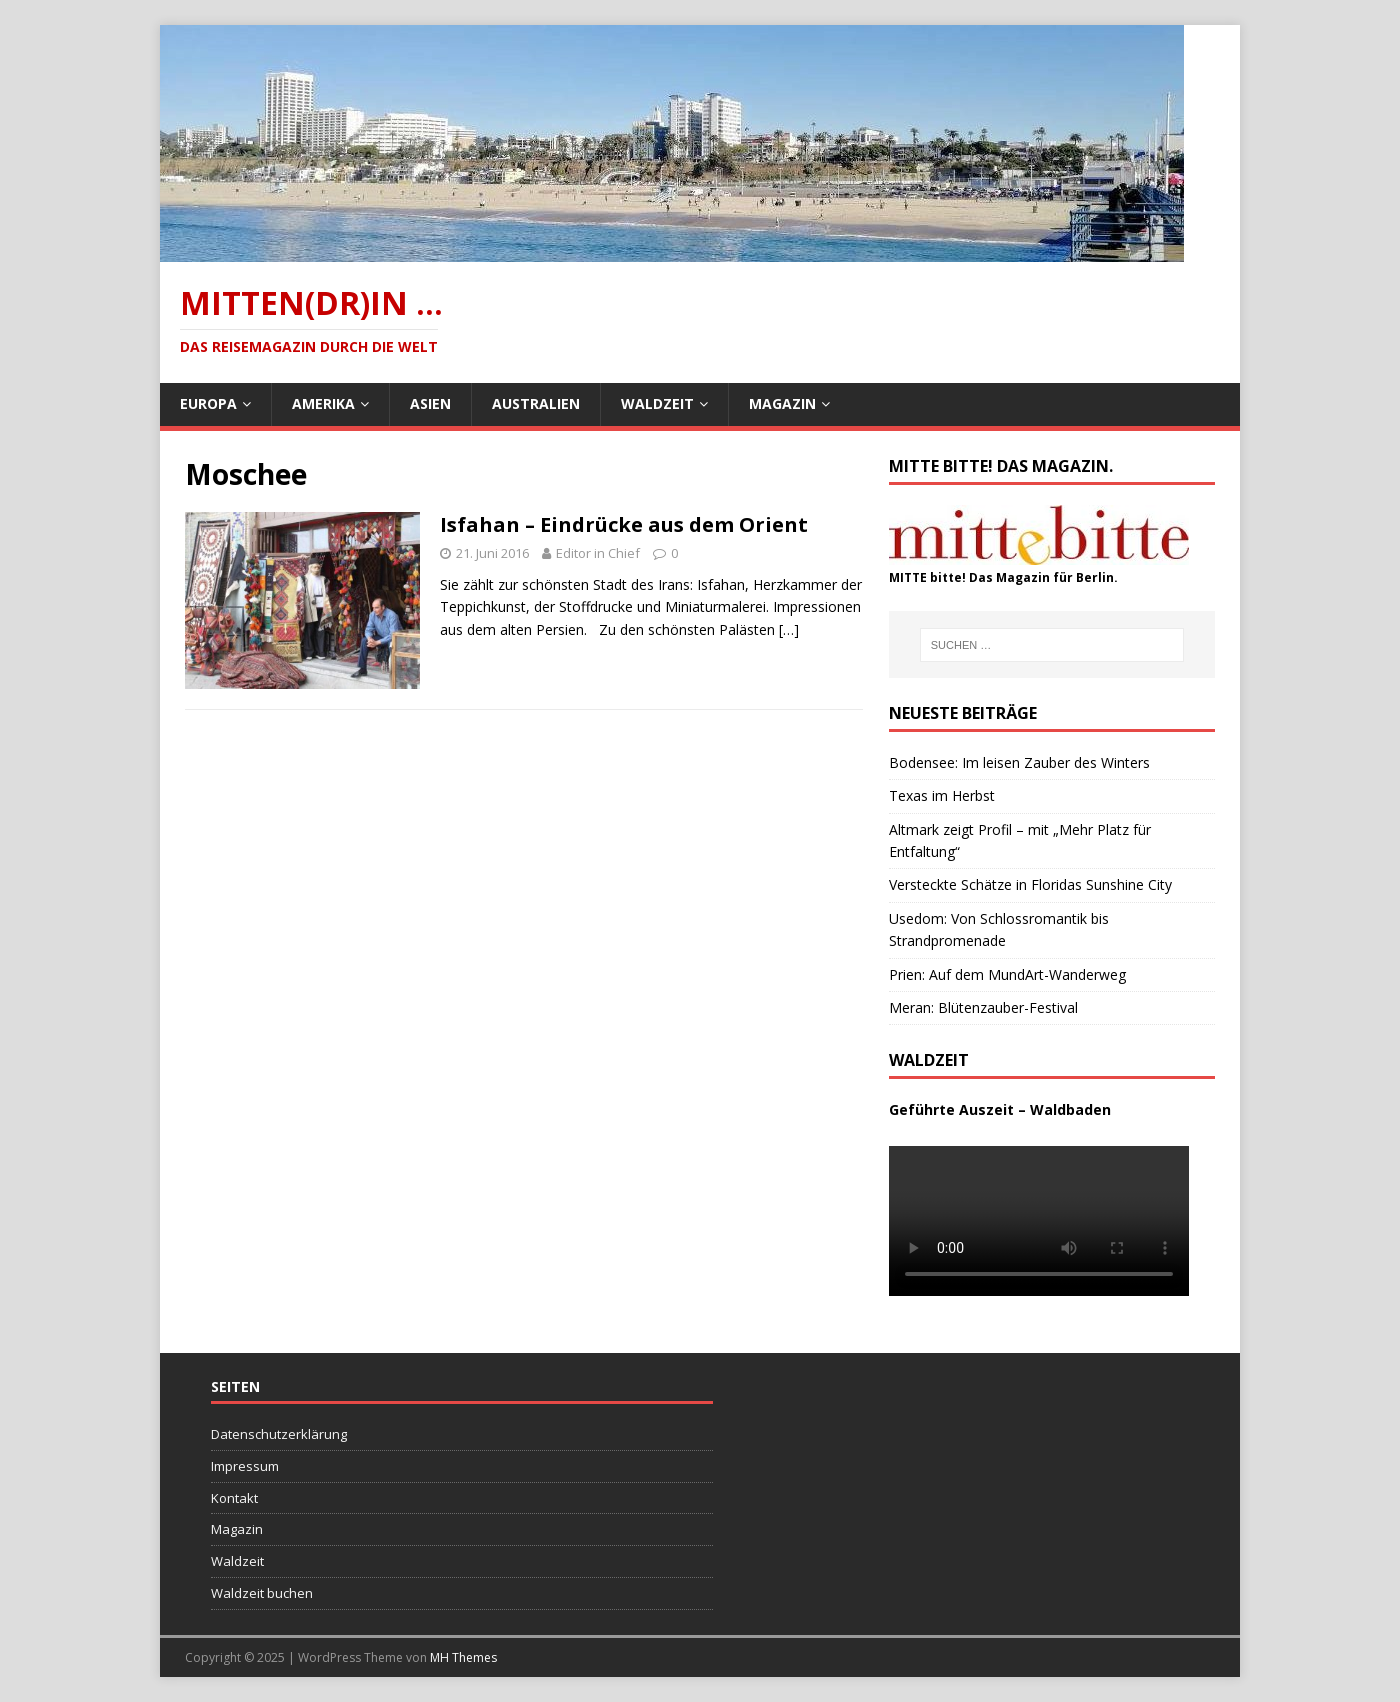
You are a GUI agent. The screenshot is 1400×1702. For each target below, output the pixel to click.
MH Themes (463, 1657)
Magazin (782, 403)
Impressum (245, 1466)
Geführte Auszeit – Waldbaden (1000, 1109)
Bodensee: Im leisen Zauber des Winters (1019, 762)
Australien (536, 403)
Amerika (323, 403)
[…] (789, 629)
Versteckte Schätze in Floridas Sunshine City (1030, 884)
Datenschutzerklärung (279, 1434)
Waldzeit (657, 403)
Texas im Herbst (942, 795)
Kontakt (234, 1498)
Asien (430, 403)
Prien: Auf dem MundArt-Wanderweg (1007, 974)
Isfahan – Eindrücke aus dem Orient (624, 524)
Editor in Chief (598, 553)
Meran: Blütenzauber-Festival (983, 1007)
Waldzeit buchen (262, 1593)
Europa (208, 403)
